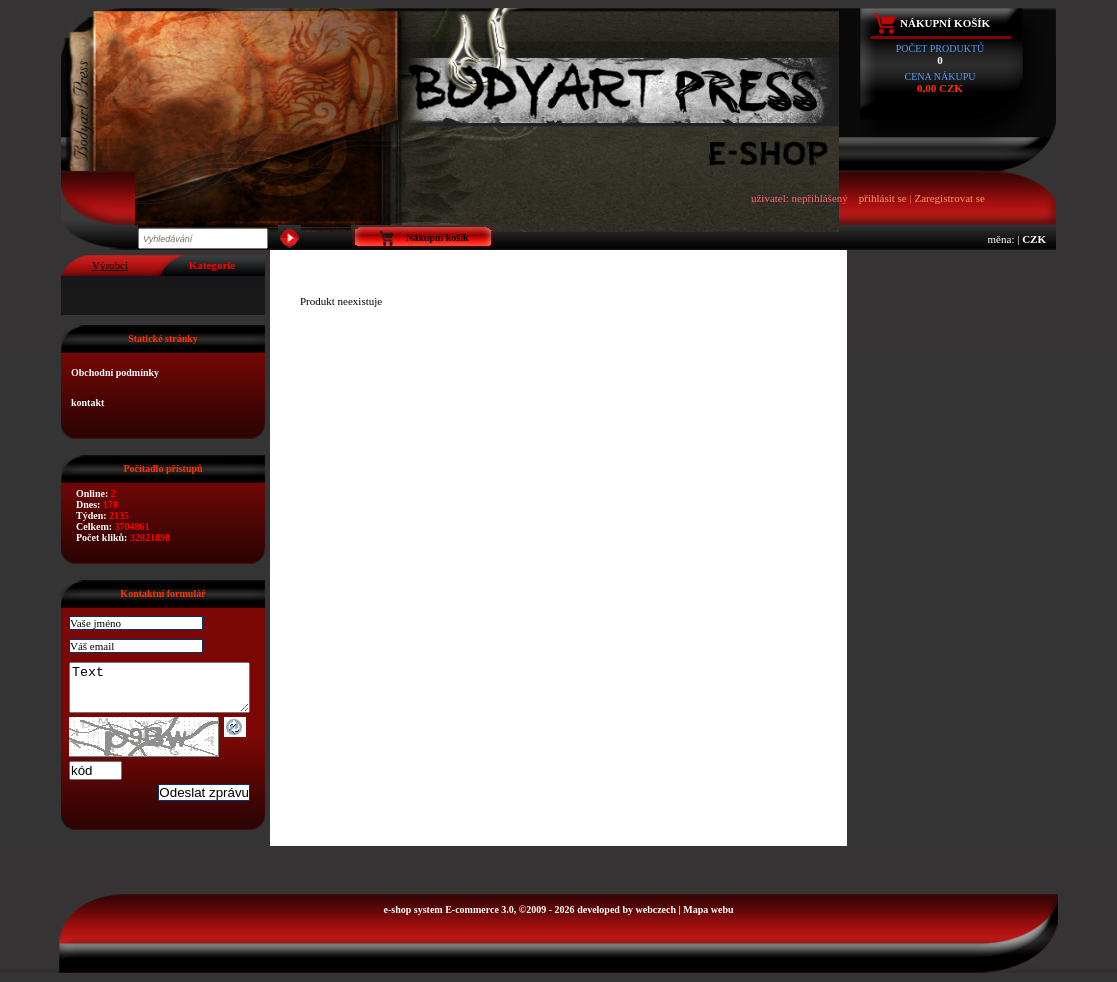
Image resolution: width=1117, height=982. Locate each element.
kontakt (87, 402)
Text (169, 692)
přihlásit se (883, 198)
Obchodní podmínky (115, 372)
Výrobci (110, 265)
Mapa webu (708, 918)
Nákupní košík (945, 23)
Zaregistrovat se (949, 198)
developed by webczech (626, 918)
